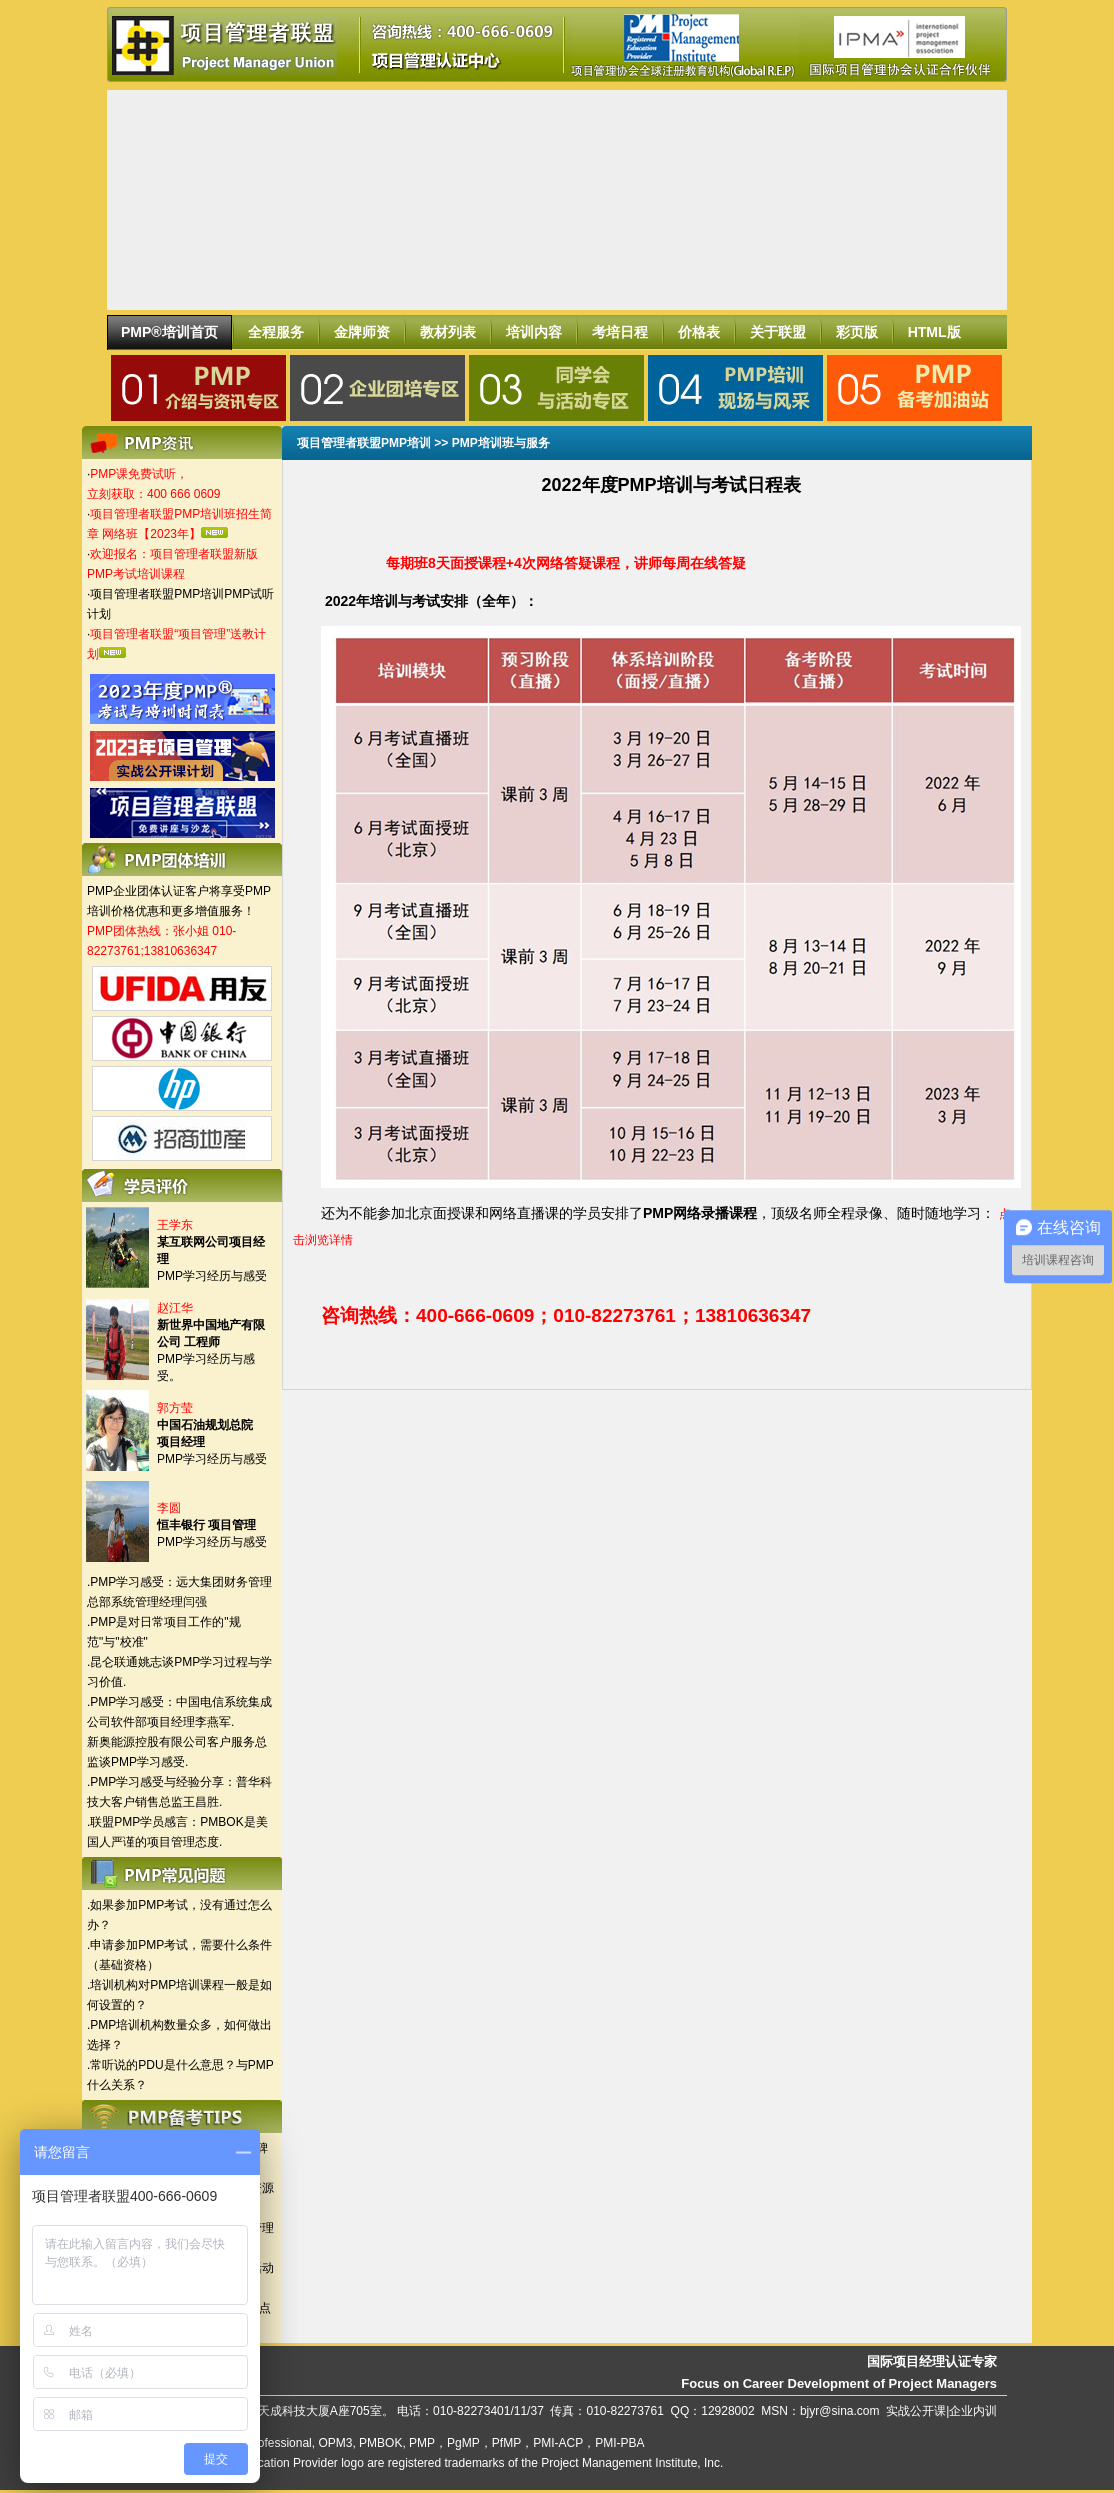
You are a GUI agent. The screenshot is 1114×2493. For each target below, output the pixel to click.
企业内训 (973, 2411)
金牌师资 (362, 332)
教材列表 (448, 332)
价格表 (699, 332)
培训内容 (534, 332)
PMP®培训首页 (169, 332)
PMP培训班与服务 (501, 443)
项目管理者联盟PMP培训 (364, 443)
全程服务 (276, 332)
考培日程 (620, 332)
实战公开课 (916, 2411)
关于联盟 (778, 332)
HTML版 (934, 332)
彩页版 (857, 332)
